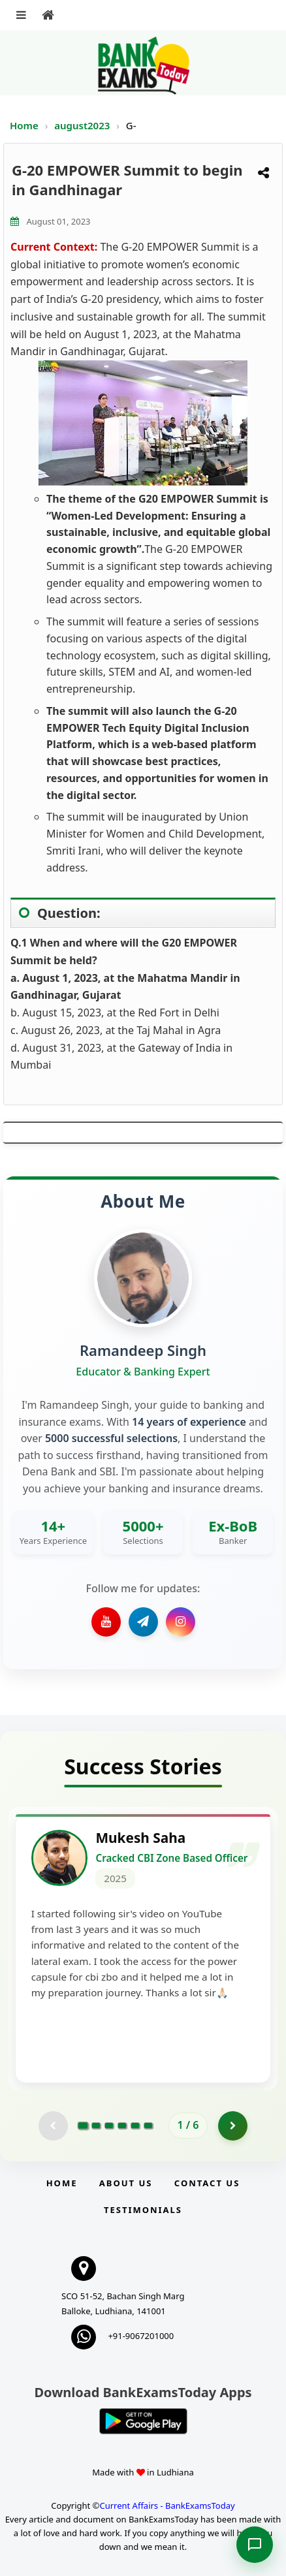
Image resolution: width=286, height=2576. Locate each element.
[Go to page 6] (148, 2126)
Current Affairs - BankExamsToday (166, 2506)
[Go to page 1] (82, 2126)
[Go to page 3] (109, 2126)
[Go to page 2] (96, 2126)
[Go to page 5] (135, 2126)
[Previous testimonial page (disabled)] (53, 2126)
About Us (126, 2183)
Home (24, 125)
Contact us (207, 2183)
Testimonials (143, 2210)
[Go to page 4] (122, 2126)
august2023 (83, 125)
